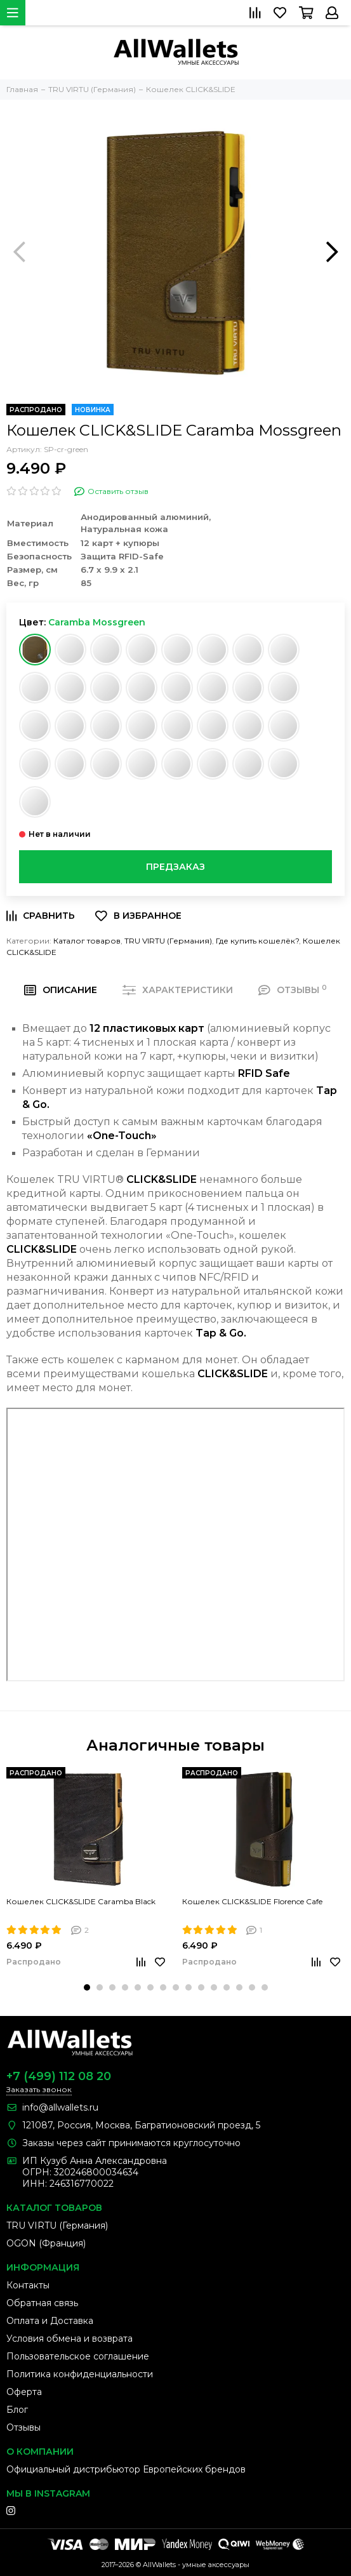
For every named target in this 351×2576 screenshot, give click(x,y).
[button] (87, 1987)
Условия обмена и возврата (69, 2338)
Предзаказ (175, 866)
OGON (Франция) (46, 2243)
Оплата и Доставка (49, 2320)
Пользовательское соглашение (77, 2356)
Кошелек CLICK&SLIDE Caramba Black (81, 1901)
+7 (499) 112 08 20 (58, 2076)
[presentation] (19, 251)
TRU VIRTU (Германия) (168, 940)
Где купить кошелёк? (257, 940)
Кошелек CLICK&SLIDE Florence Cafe (252, 1901)
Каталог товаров (87, 940)
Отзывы (23, 2427)
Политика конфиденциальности (79, 2374)
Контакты (28, 2285)
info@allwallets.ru (60, 2107)
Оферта (24, 2392)
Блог (17, 2409)
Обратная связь (42, 2303)
